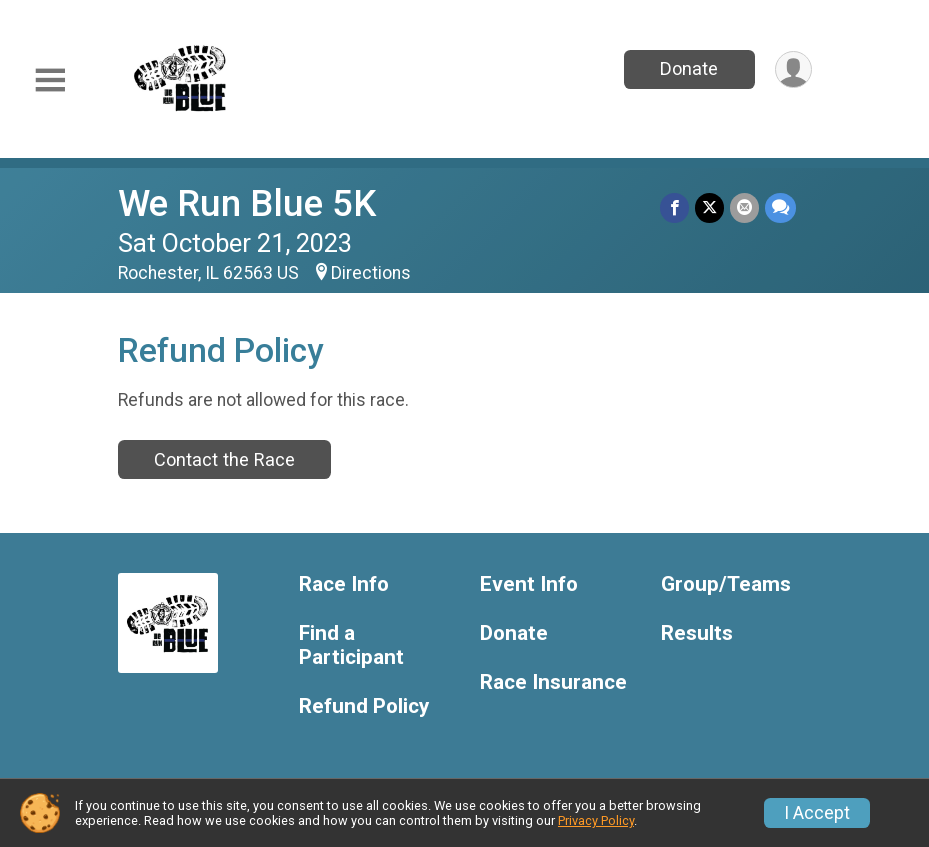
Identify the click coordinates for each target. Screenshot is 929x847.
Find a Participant (351, 645)
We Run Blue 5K (247, 203)
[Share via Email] (744, 207)
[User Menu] (793, 69)
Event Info (529, 584)
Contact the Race (224, 459)
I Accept (817, 813)
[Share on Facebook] (674, 207)
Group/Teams (726, 584)
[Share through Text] (780, 207)
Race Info (344, 584)
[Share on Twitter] (709, 207)
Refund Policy (364, 706)
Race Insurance (553, 682)
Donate (689, 68)
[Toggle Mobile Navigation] (50, 80)
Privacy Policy (596, 820)
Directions (371, 273)
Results (697, 633)
